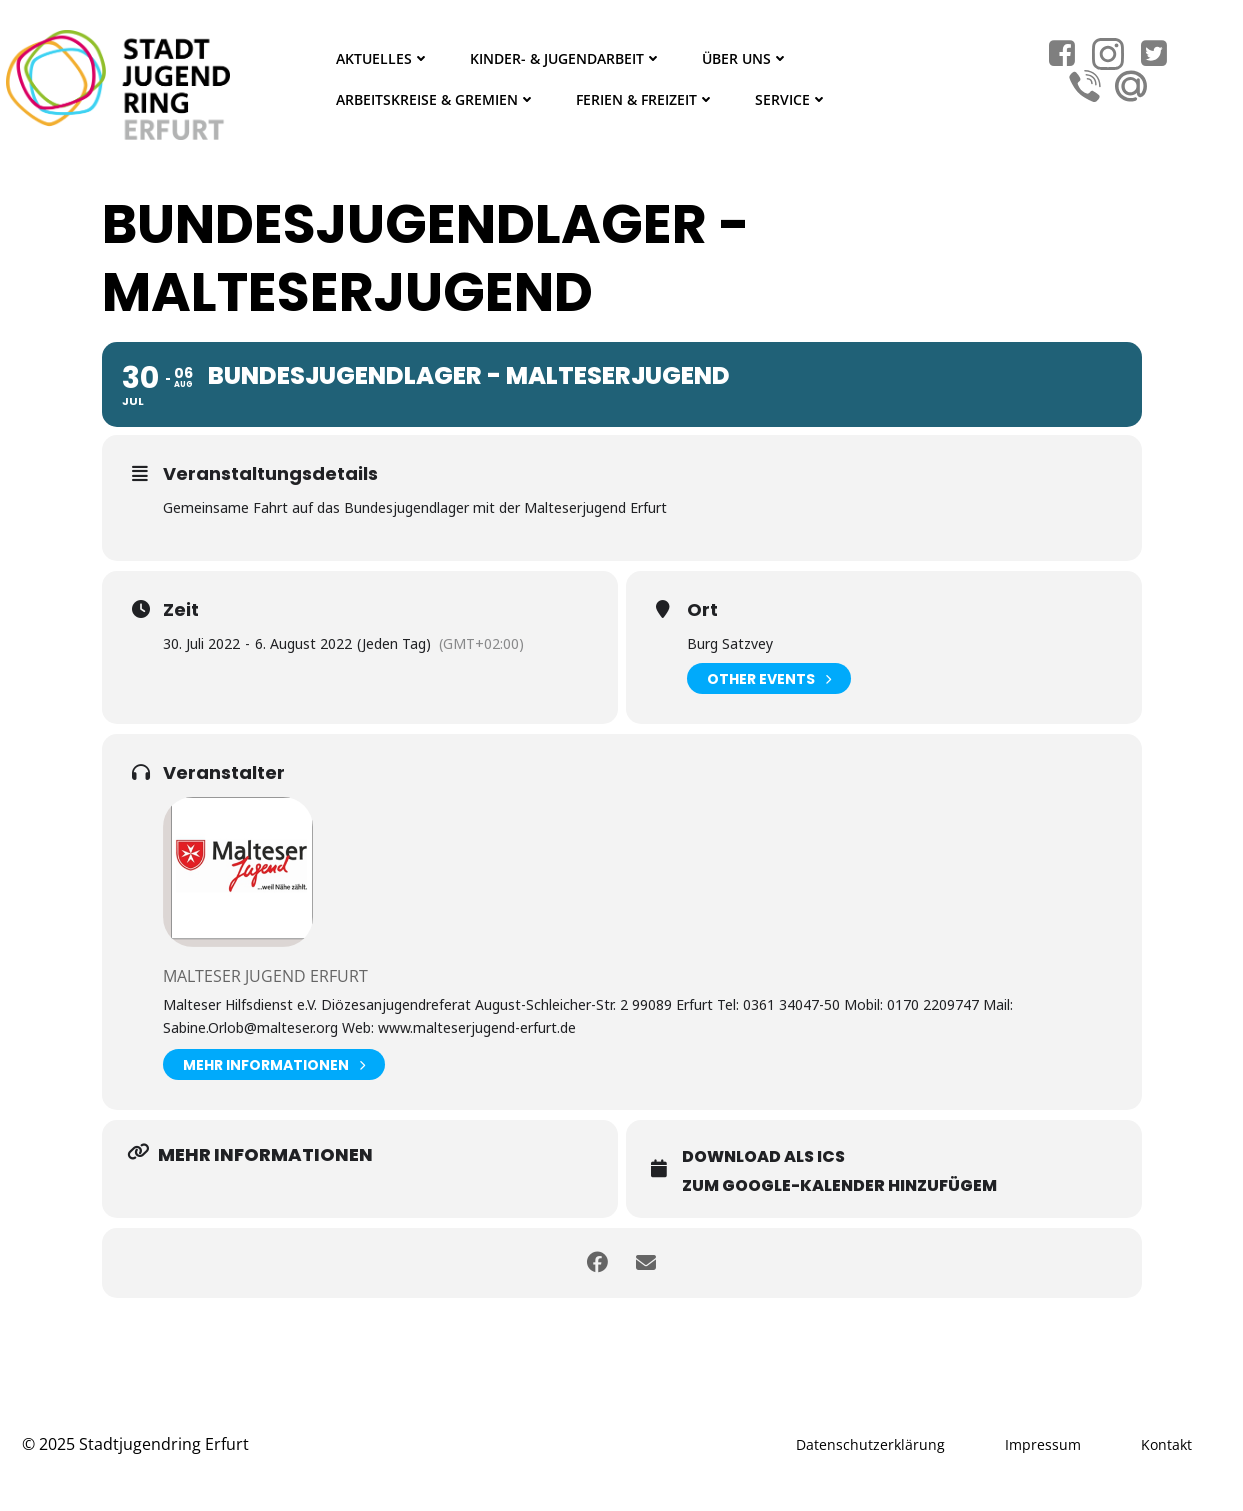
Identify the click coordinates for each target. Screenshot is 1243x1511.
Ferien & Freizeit (645, 99)
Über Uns (745, 58)
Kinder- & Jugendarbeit (566, 58)
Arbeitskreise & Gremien (436, 99)
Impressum (1043, 1444)
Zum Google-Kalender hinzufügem (839, 1185)
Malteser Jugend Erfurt (265, 976)
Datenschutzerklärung (870, 1444)
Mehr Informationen (274, 1064)
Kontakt (1166, 1444)
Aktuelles (383, 58)
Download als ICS (763, 1156)
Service (791, 99)
